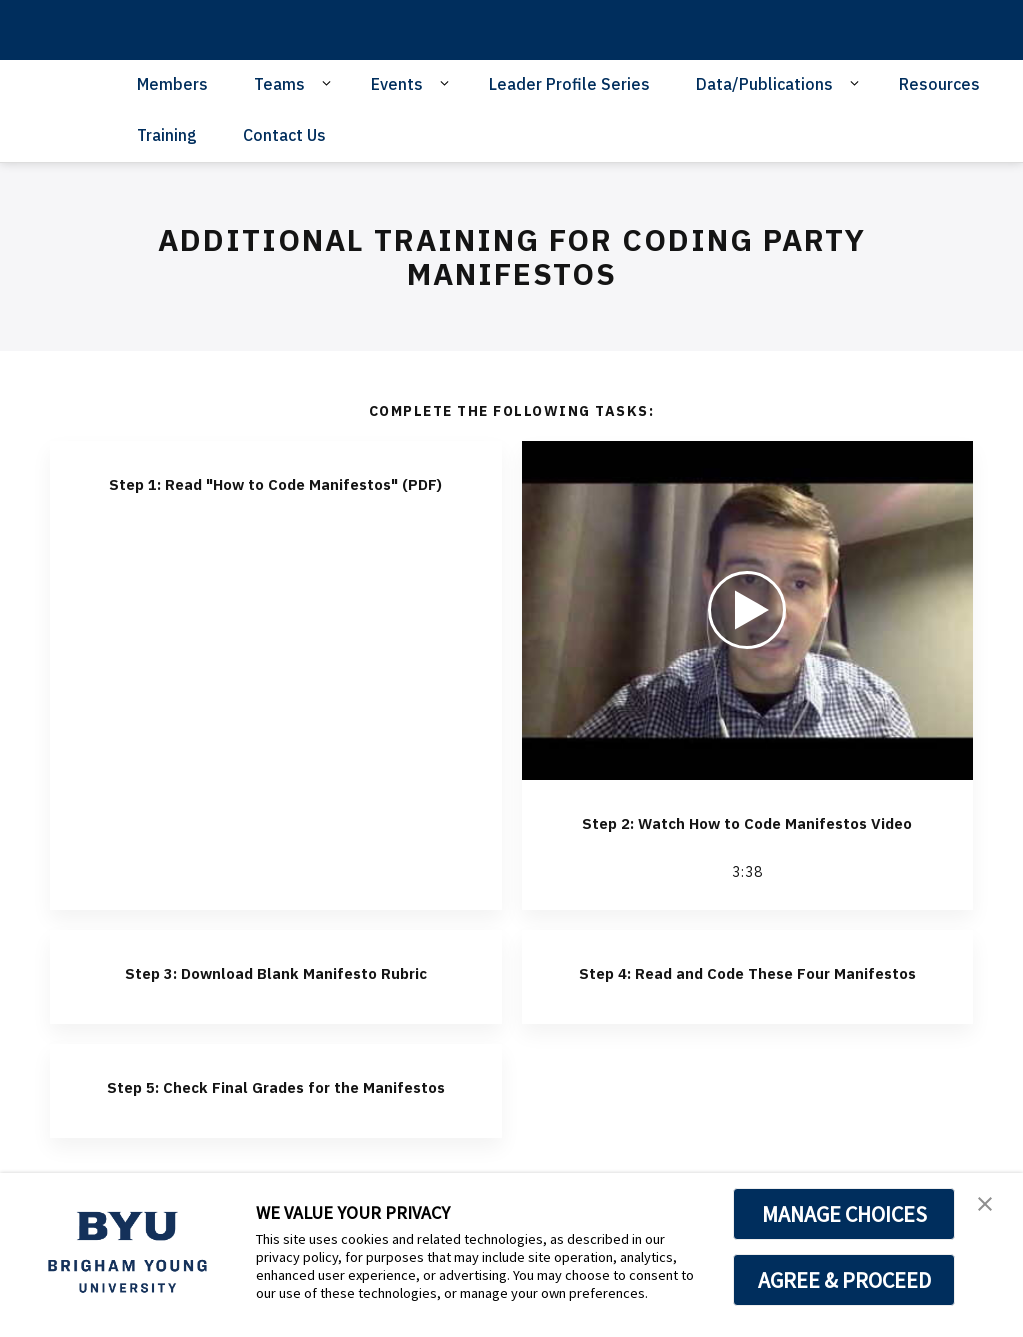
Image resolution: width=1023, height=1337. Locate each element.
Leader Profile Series (569, 84)
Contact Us (284, 135)
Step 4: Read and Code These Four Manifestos (747, 1007)
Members (172, 84)
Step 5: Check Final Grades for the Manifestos (276, 1145)
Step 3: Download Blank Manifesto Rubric (276, 1007)
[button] (990, 1209)
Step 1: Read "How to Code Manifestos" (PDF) (276, 494)
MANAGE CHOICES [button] (844, 1214)
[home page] (149, 30)
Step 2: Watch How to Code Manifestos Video (747, 833)
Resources (939, 84)
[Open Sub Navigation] (329, 83)
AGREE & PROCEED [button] (844, 1280)
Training (167, 135)
